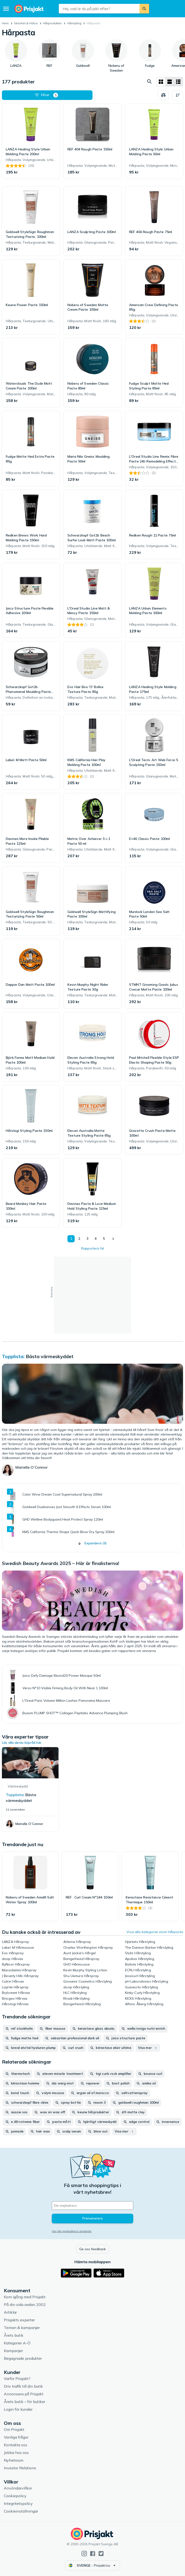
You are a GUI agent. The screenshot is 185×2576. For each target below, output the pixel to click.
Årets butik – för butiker (24, 2401)
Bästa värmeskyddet (49, 1356)
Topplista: (14, 1356)
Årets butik (13, 2335)
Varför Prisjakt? (17, 2378)
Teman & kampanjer (22, 2327)
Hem (5, 23)
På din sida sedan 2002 (25, 2304)
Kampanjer (13, 2350)
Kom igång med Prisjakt (25, 2296)
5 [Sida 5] (104, 1238)
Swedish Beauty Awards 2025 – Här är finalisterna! (60, 1563)
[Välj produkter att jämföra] (163, 95)
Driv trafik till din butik (23, 2386)
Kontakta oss (15, 2444)
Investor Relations (20, 2467)
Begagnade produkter (23, 2358)
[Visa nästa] (113, 1238)
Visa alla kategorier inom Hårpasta (154, 1932)
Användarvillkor (18, 2488)
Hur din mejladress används (72, 2231)
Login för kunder (18, 2409)
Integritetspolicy (18, 2503)
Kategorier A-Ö (17, 2343)
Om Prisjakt (14, 2429)
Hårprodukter (52, 23)
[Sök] (144, 8)
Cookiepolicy (15, 2495)
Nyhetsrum (13, 2460)
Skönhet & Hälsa (26, 23)
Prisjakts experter (19, 2319)
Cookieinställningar (21, 2511)
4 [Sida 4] (95, 1238)
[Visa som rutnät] (161, 81)
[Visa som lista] (169, 81)
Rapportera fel (92, 1248)
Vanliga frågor (16, 2437)
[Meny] (6, 8)
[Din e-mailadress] (92, 2205)
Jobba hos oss (16, 2452)
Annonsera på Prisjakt (23, 2393)
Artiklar (10, 2312)
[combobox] (99, 8)
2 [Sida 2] (79, 1238)
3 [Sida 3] (87, 1238)
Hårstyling (74, 23)
